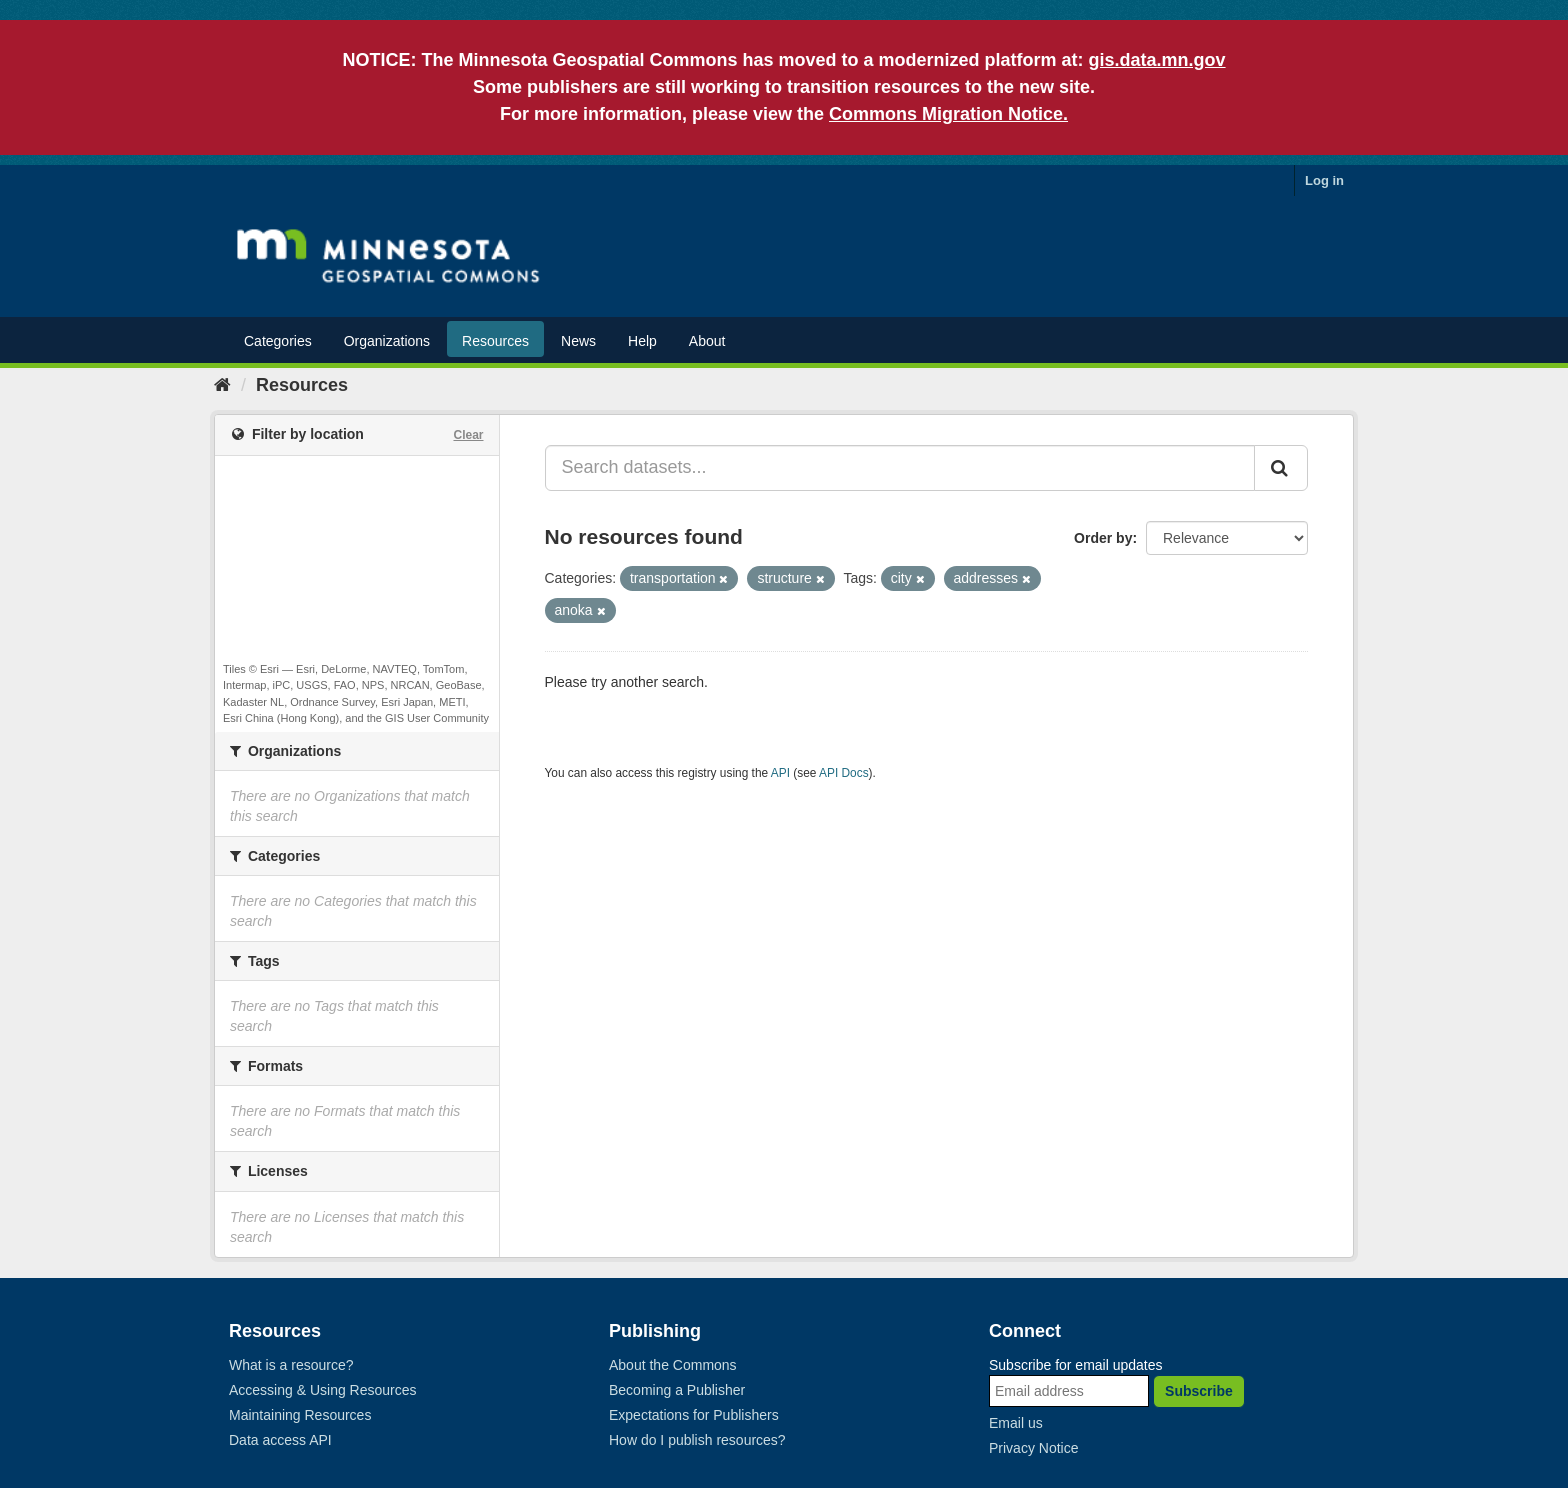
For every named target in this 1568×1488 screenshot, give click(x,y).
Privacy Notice (1033, 1448)
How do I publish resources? (697, 1440)
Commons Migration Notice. (948, 114)
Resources (495, 341)
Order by (1103, 538)
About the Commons (673, 1365)
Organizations (387, 341)
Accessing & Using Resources (323, 1390)
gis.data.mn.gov (1157, 60)
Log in (1324, 180)
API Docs (844, 773)
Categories (278, 341)
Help (642, 341)
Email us (1016, 1423)
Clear (468, 435)
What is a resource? (291, 1365)
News (578, 341)
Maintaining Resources (300, 1415)
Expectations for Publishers (694, 1415)
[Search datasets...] (900, 468)
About (707, 341)
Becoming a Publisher (677, 1390)
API (780, 773)
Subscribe (1199, 1391)
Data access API (280, 1440)
